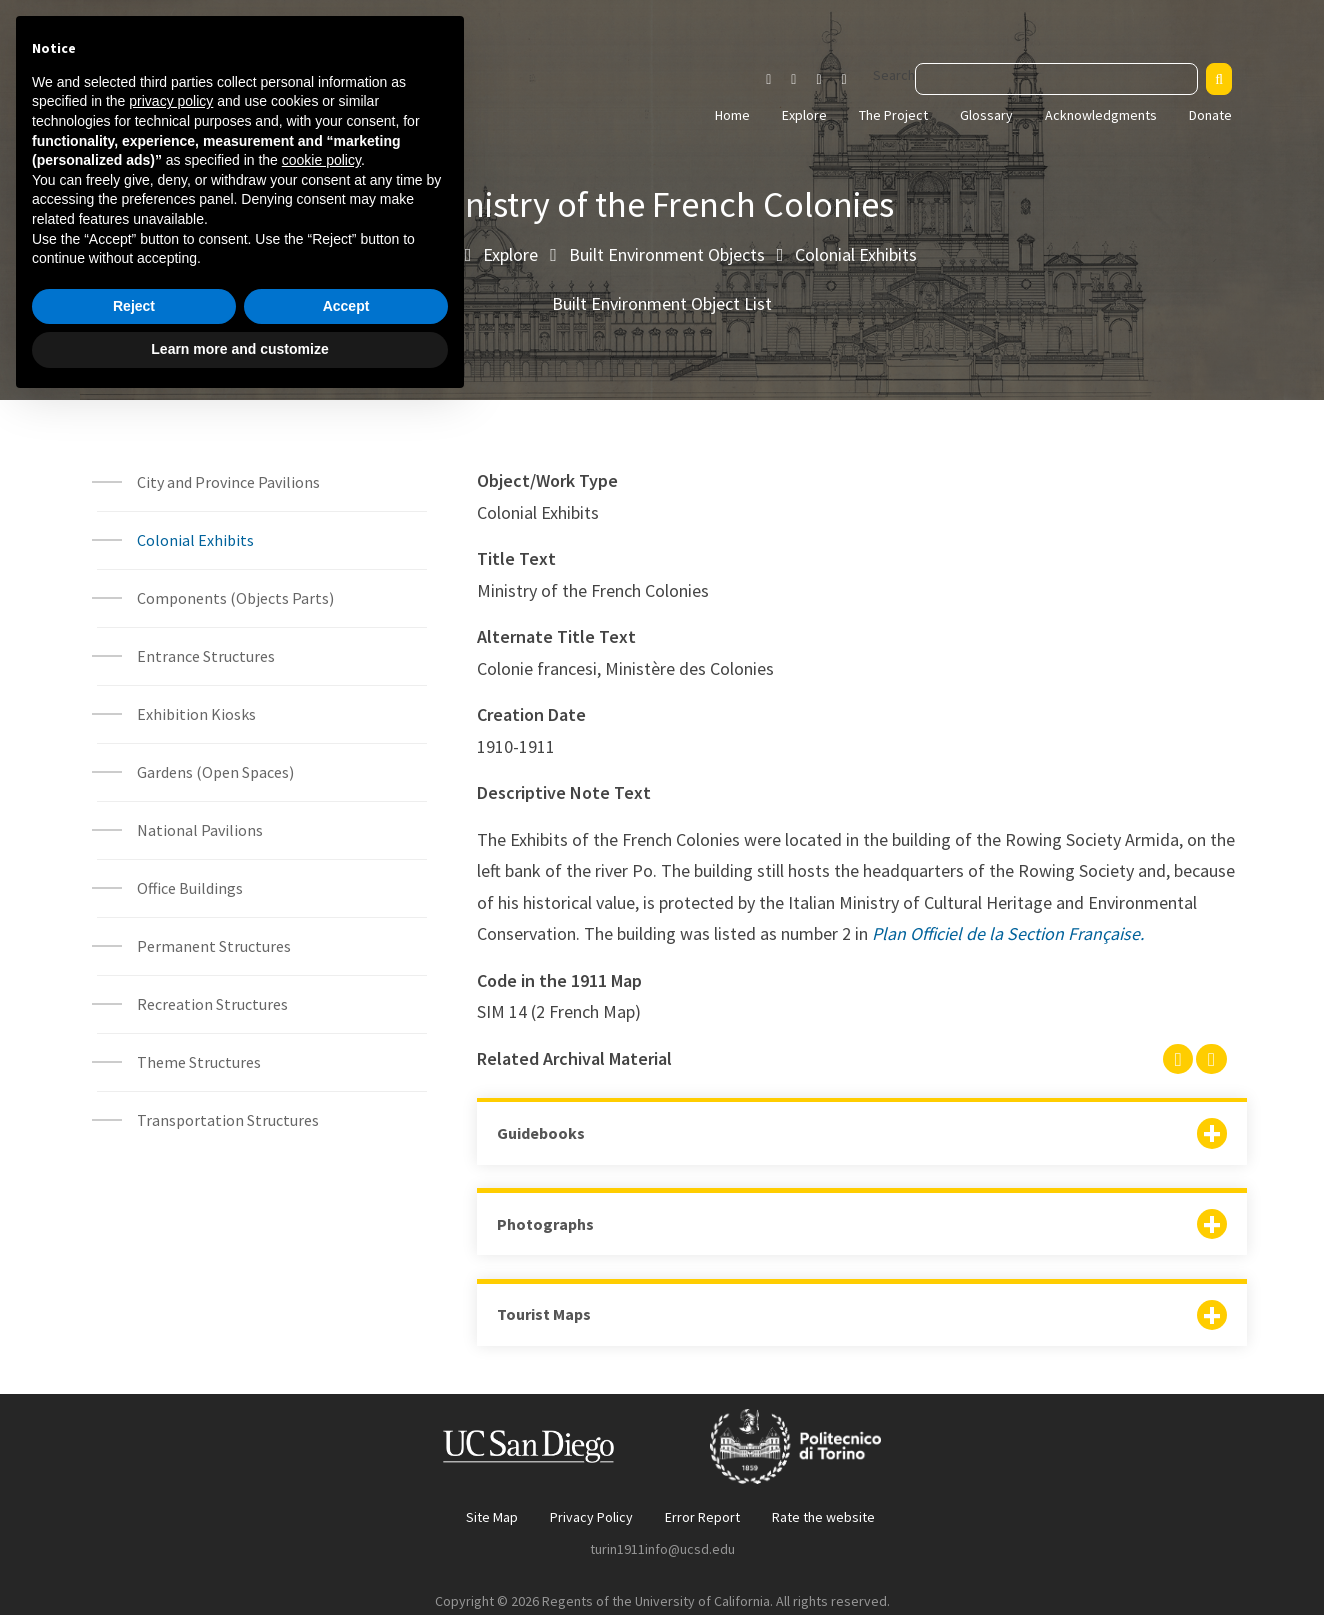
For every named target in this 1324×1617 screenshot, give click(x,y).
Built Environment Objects (667, 254)
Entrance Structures (206, 656)
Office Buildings (190, 888)
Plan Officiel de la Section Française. (1008, 933)
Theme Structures (199, 1062)
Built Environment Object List (662, 303)
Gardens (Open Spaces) (215, 772)
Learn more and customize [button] (239, 1562)
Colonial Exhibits (856, 254)
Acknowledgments (1101, 115)
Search (894, 75)
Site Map (492, 1519)
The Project (893, 115)
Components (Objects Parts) (237, 598)
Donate (1210, 115)
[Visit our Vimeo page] (852, 80)
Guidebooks (541, 1133)
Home (732, 115)
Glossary (986, 115)
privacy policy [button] (171, 1314)
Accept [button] (346, 1519)
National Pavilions (200, 830)
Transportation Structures (228, 1120)
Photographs (545, 1225)
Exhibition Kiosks (196, 714)
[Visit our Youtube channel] (818, 80)
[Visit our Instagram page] (768, 80)
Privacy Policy (591, 1519)
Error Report (702, 1519)
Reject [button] (134, 1519)
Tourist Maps (544, 1316)
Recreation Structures (212, 1004)
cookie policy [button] (321, 1373)
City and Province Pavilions (228, 482)
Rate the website (823, 1519)
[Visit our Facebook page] (793, 80)
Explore (804, 115)
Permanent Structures (214, 946)
